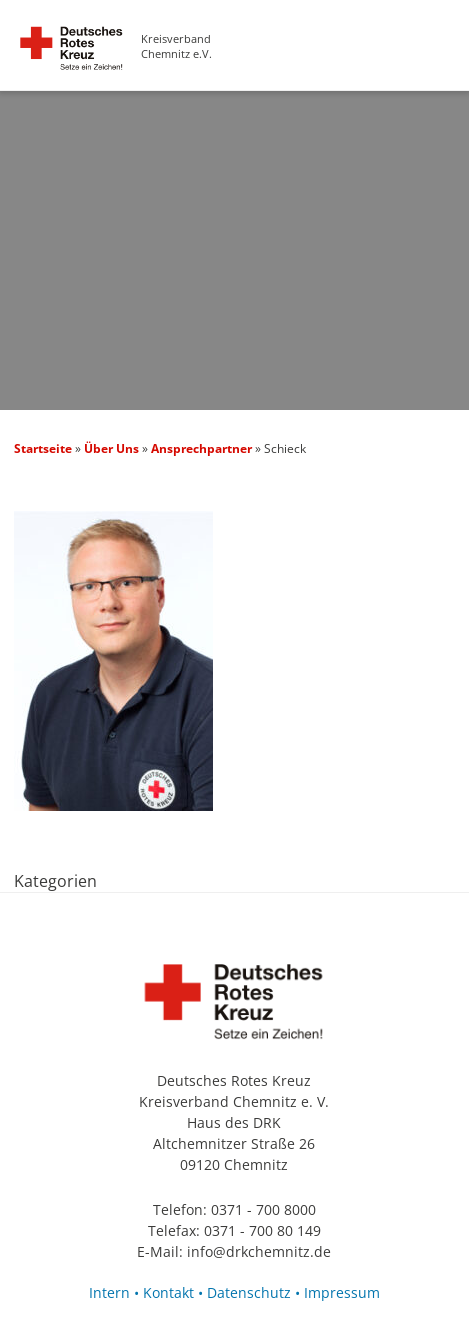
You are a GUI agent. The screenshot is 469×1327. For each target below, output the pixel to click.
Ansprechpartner (201, 448)
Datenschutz (249, 1292)
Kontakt (168, 1292)
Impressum (342, 1292)
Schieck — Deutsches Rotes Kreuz (71, 58)
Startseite (43, 448)
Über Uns (111, 448)
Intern (109, 1292)
